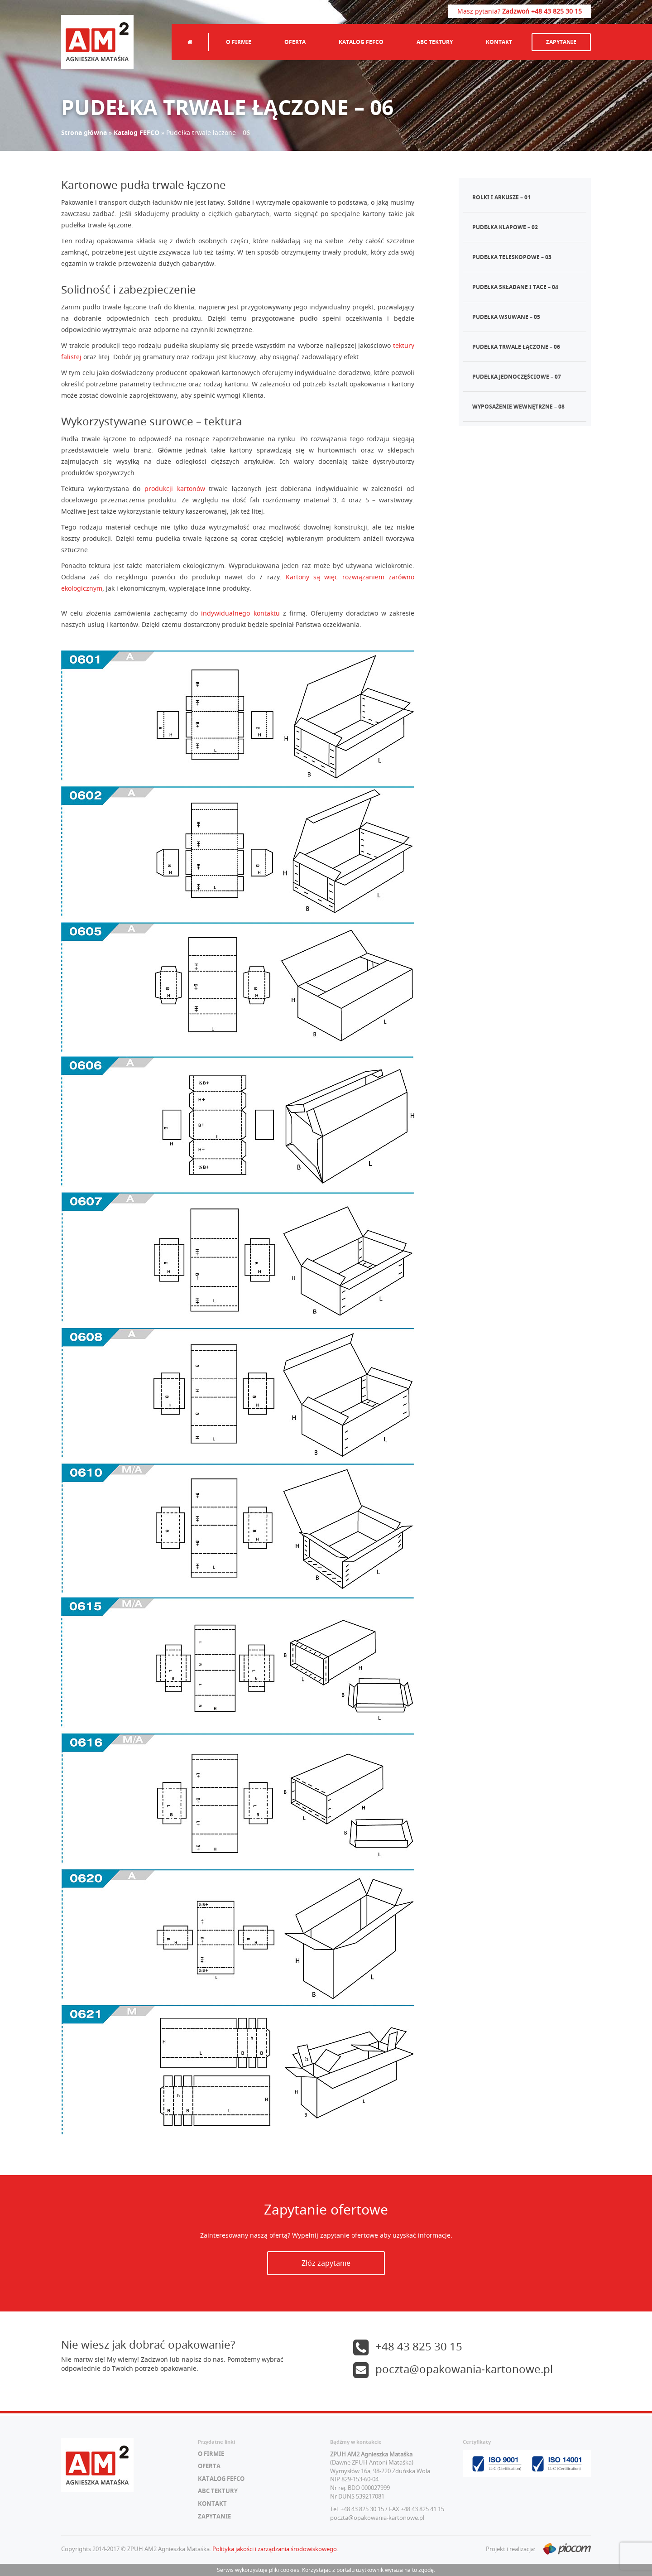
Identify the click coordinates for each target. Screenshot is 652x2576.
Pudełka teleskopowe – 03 (511, 257)
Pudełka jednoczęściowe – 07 (516, 376)
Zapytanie (561, 42)
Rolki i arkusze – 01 (501, 197)
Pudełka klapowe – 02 (505, 227)
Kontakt (499, 42)
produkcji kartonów (174, 488)
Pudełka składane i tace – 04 (515, 287)
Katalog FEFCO (361, 42)
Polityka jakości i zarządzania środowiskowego (274, 2549)
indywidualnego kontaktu (240, 613)
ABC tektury (435, 42)
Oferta (295, 42)
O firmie (238, 42)
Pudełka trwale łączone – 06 (516, 347)
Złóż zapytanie (326, 2263)
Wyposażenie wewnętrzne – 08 (518, 406)
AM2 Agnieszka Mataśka (97, 42)
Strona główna (84, 132)
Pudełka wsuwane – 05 (506, 317)
